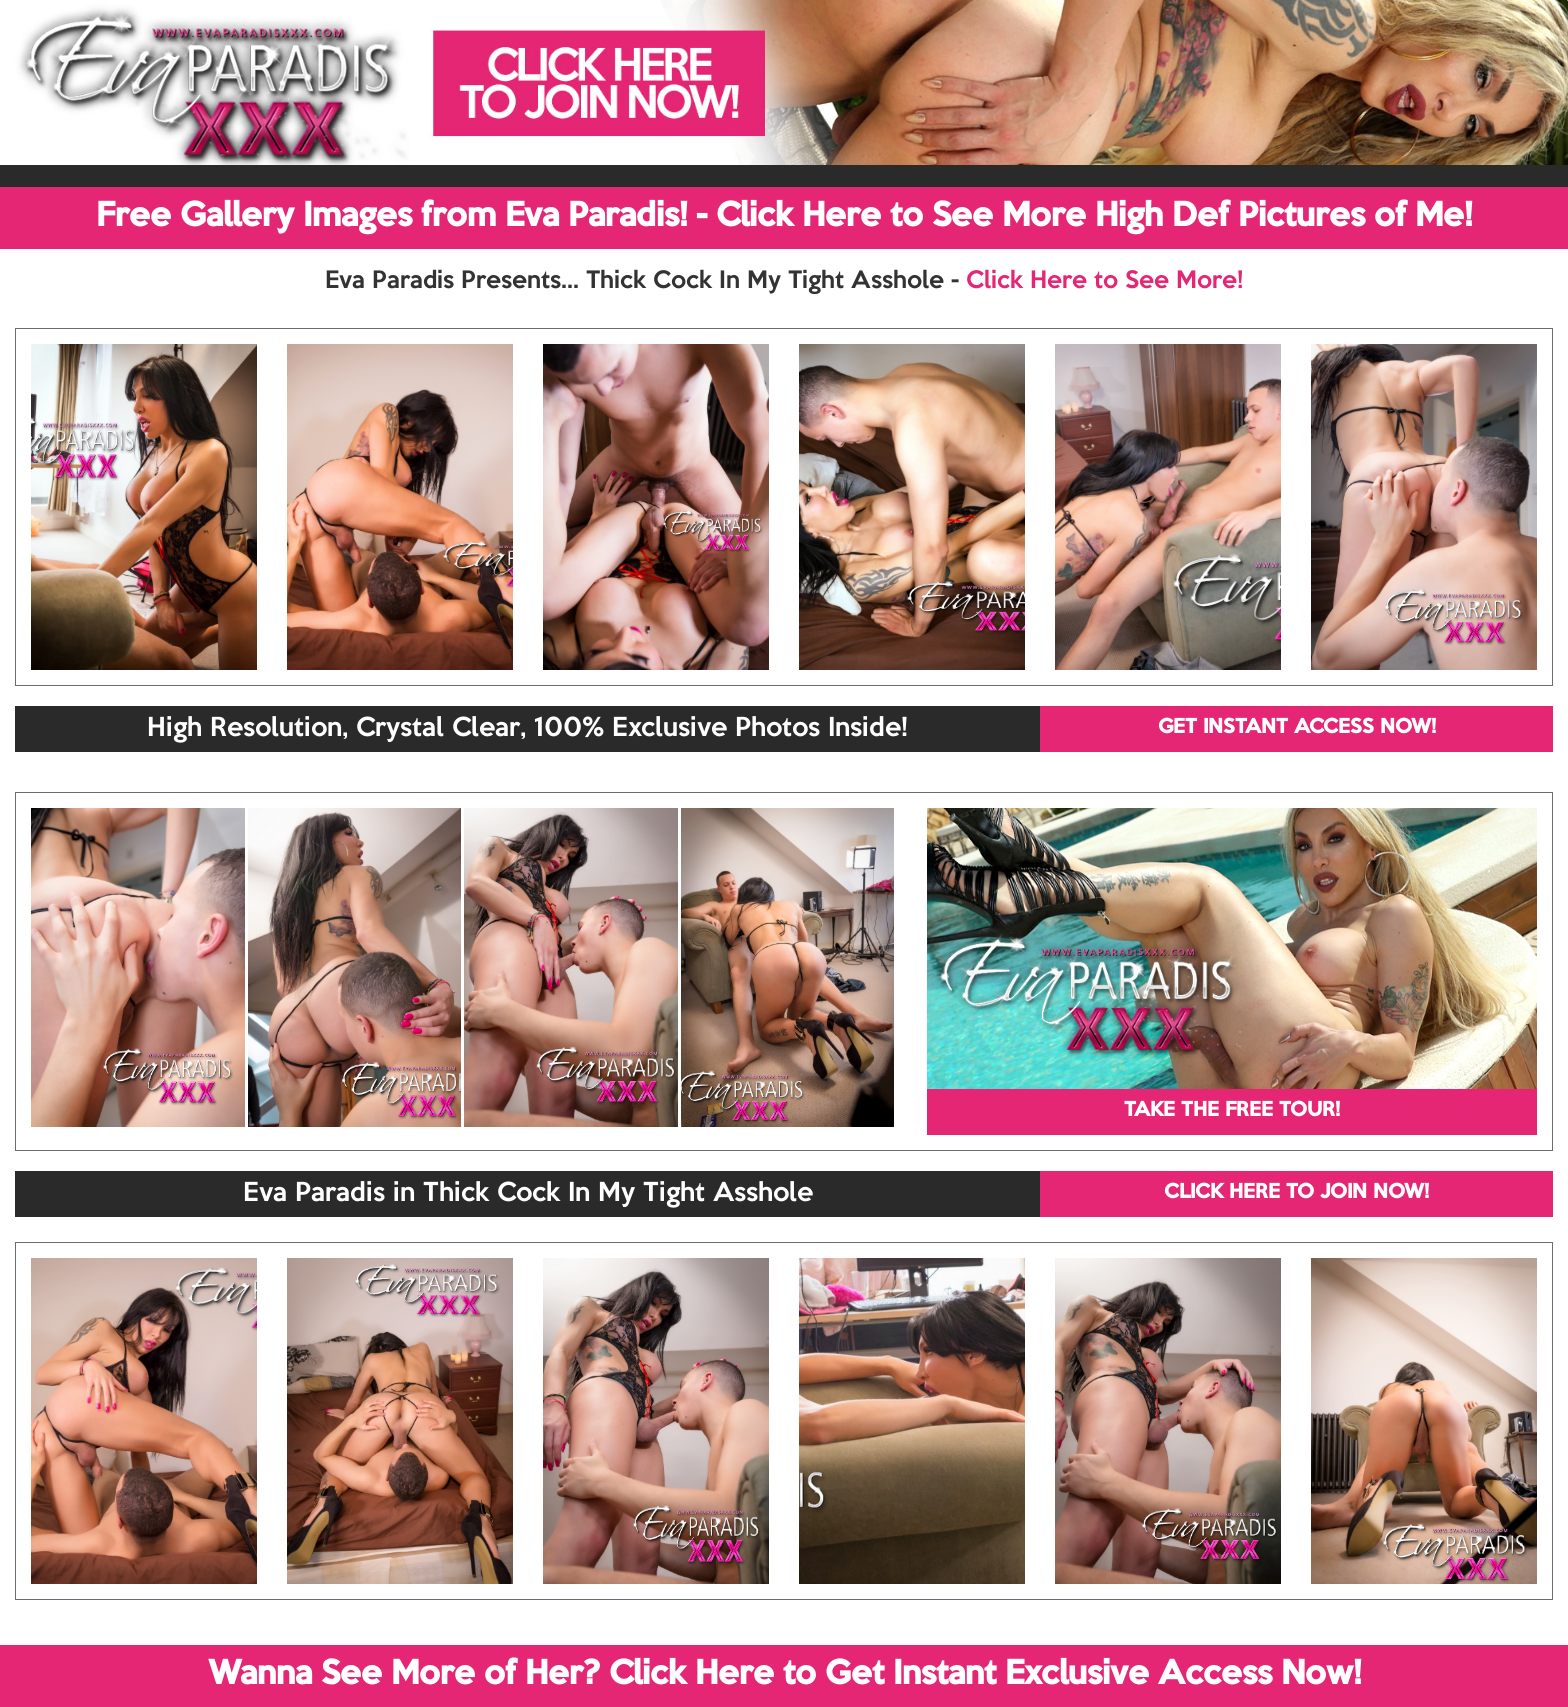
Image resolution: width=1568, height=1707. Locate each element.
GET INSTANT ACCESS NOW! (1297, 728)
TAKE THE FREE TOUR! (1232, 1111)
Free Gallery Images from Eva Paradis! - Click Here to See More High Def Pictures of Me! (784, 217)
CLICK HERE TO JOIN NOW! (1296, 1193)
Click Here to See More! (1104, 281)
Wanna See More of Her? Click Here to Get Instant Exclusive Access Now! (784, 1675)
